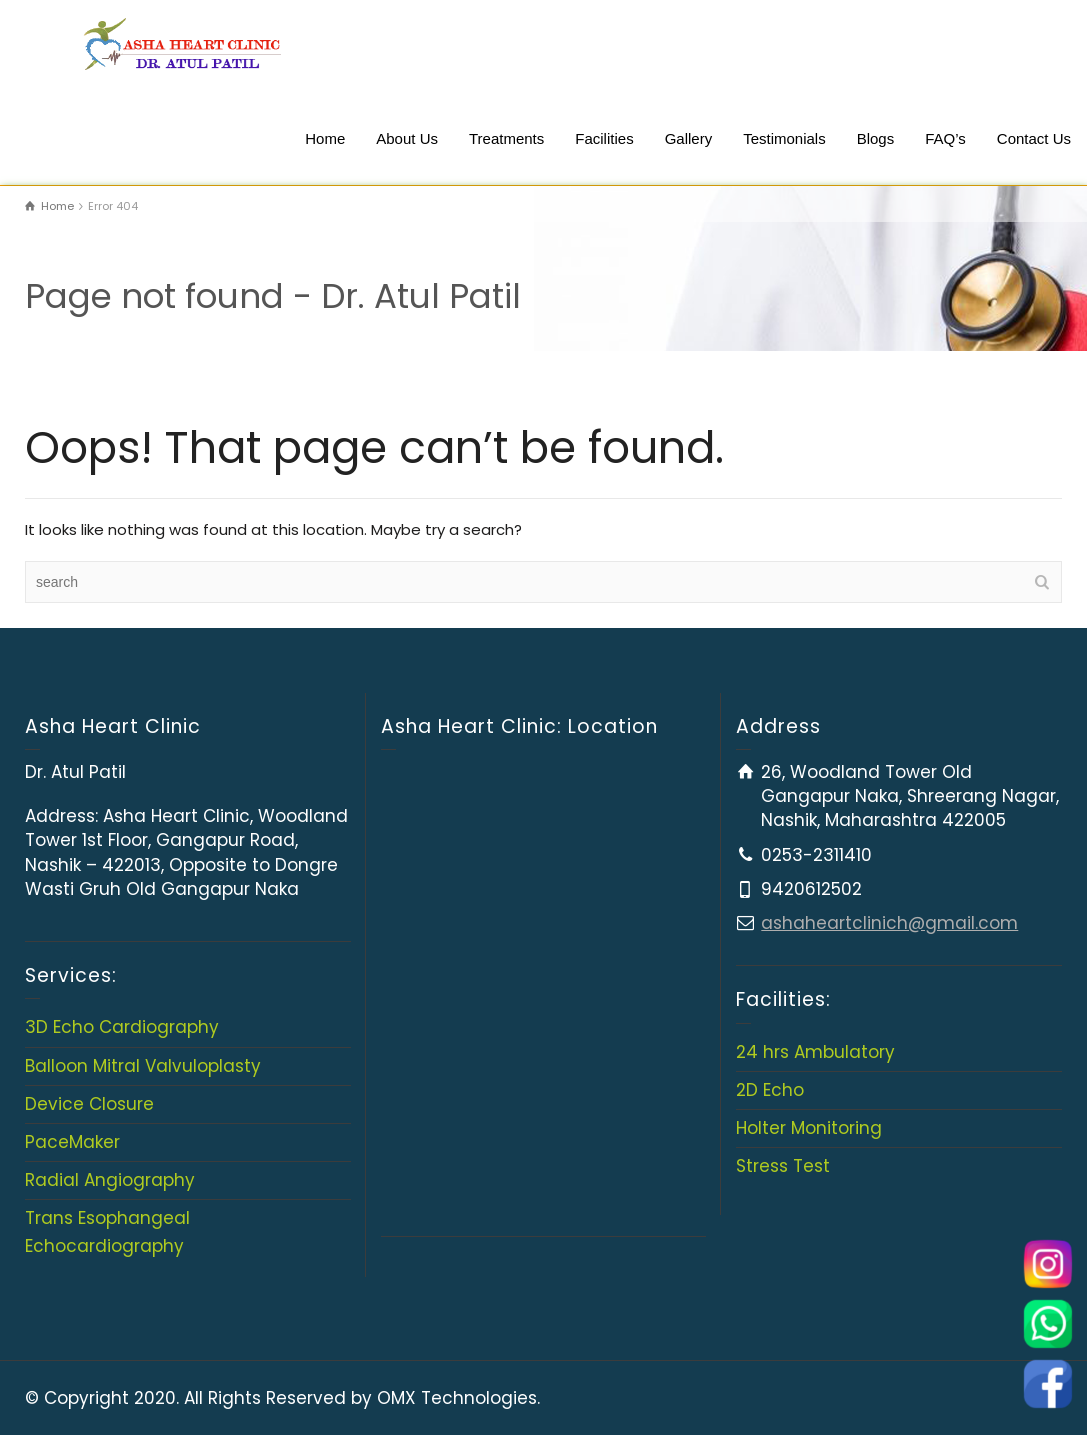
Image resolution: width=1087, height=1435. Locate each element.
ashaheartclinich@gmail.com (889, 923)
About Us (407, 138)
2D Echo (770, 1090)
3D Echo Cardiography (122, 1027)
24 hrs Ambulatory (815, 1052)
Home (325, 138)
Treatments (506, 138)
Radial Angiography (110, 1180)
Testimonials (784, 138)
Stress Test (783, 1166)
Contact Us (1034, 138)
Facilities (604, 138)
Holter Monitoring (809, 1128)
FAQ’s (945, 138)
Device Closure (89, 1104)
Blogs (876, 138)
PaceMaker (72, 1142)
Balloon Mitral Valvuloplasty (143, 1066)
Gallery (689, 138)
